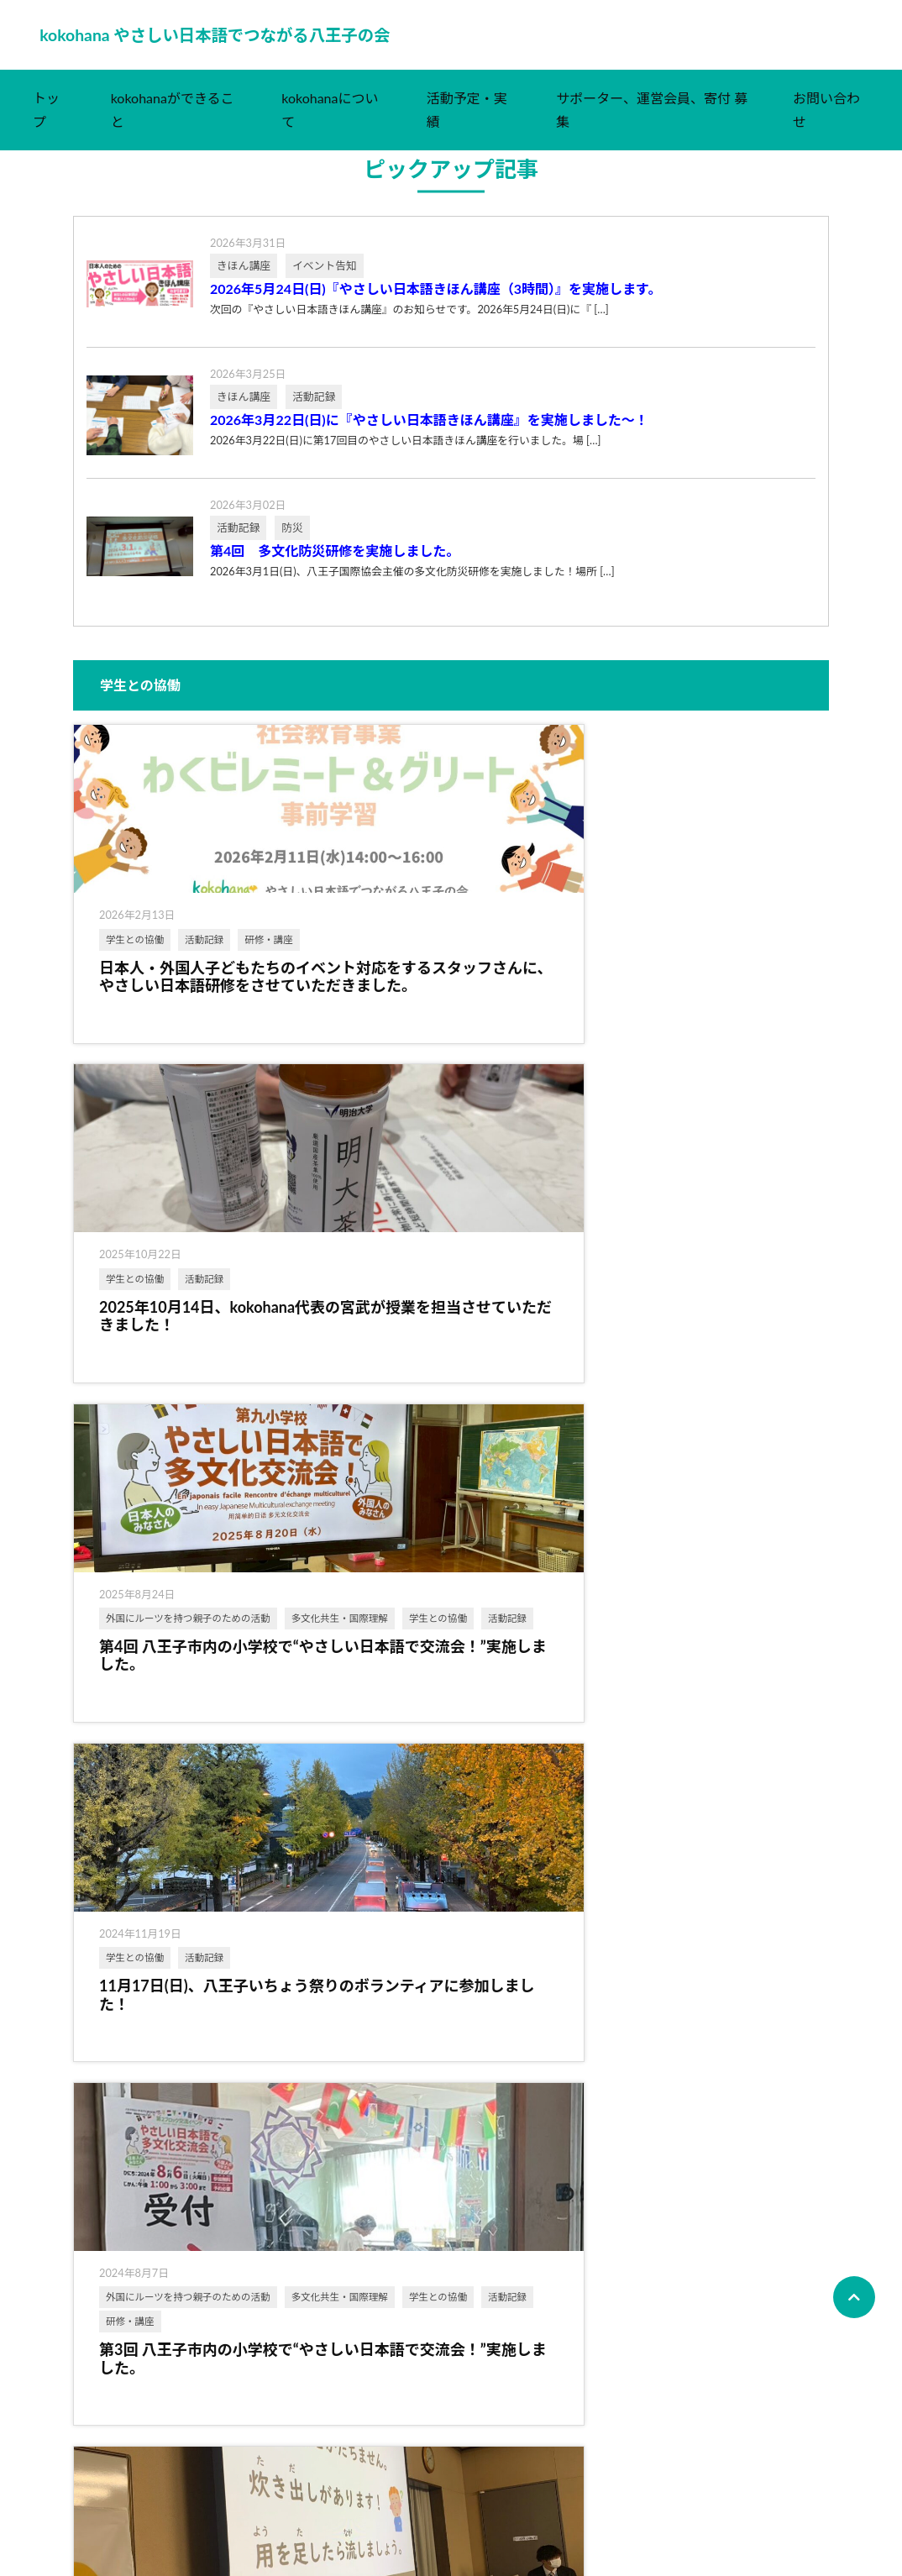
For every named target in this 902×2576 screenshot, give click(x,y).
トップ (46, 126)
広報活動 (461, 1860)
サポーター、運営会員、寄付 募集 (651, 126)
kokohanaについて (329, 126)
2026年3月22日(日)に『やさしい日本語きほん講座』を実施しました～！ (429, 436)
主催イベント (135, 2239)
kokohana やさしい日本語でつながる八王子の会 (238, 43)
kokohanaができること (172, 126)
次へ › (522, 2487)
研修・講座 (130, 979)
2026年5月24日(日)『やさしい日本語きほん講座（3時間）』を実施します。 (435, 305)
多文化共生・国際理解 (668, 994)
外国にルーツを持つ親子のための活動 (697, 961)
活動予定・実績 (467, 126)
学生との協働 (135, 955)
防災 (768, 1408)
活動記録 (204, 955)
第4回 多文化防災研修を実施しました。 (334, 567)
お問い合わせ (826, 126)
